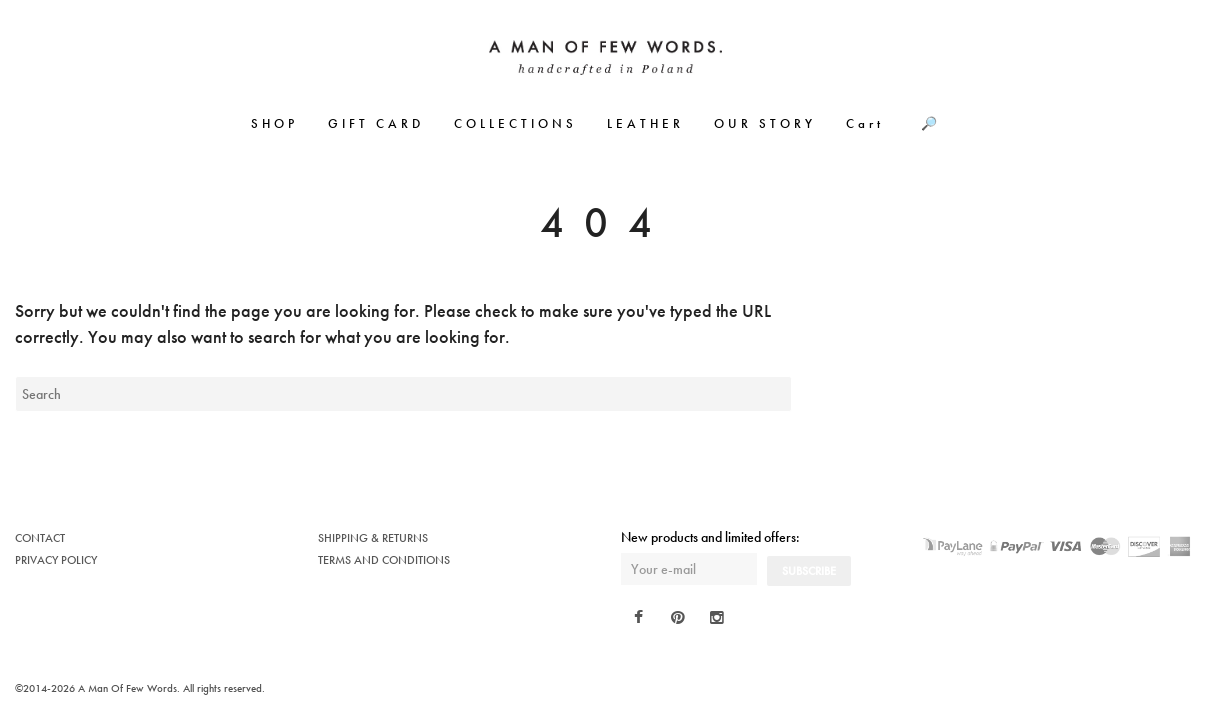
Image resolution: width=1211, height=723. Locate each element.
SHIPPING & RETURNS (373, 538)
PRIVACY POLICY (56, 560)
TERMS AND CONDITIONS (384, 560)
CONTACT (40, 538)
